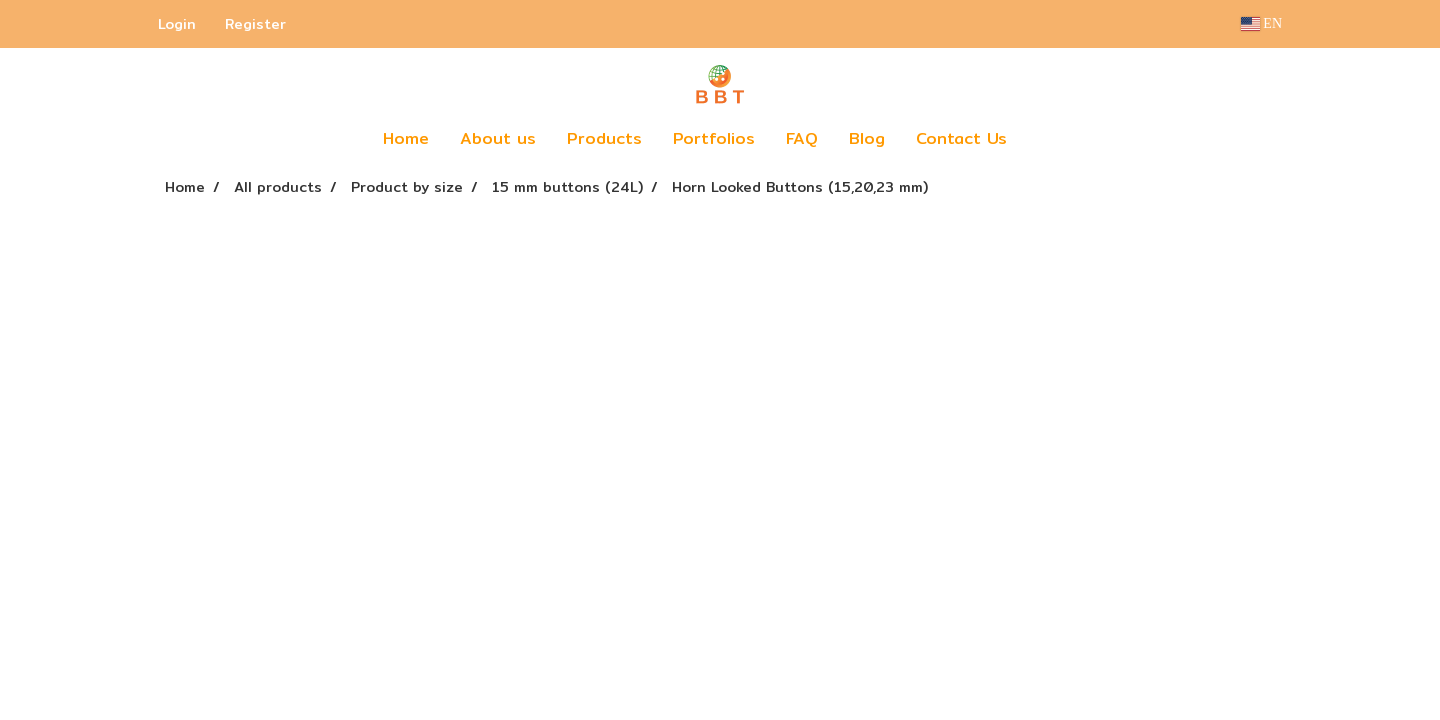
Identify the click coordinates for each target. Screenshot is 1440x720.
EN (1261, 23)
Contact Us (961, 138)
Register (255, 24)
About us (498, 138)
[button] (1052, 139)
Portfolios (714, 138)
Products (604, 138)
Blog (867, 138)
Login (177, 24)
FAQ (802, 138)
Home (406, 138)
